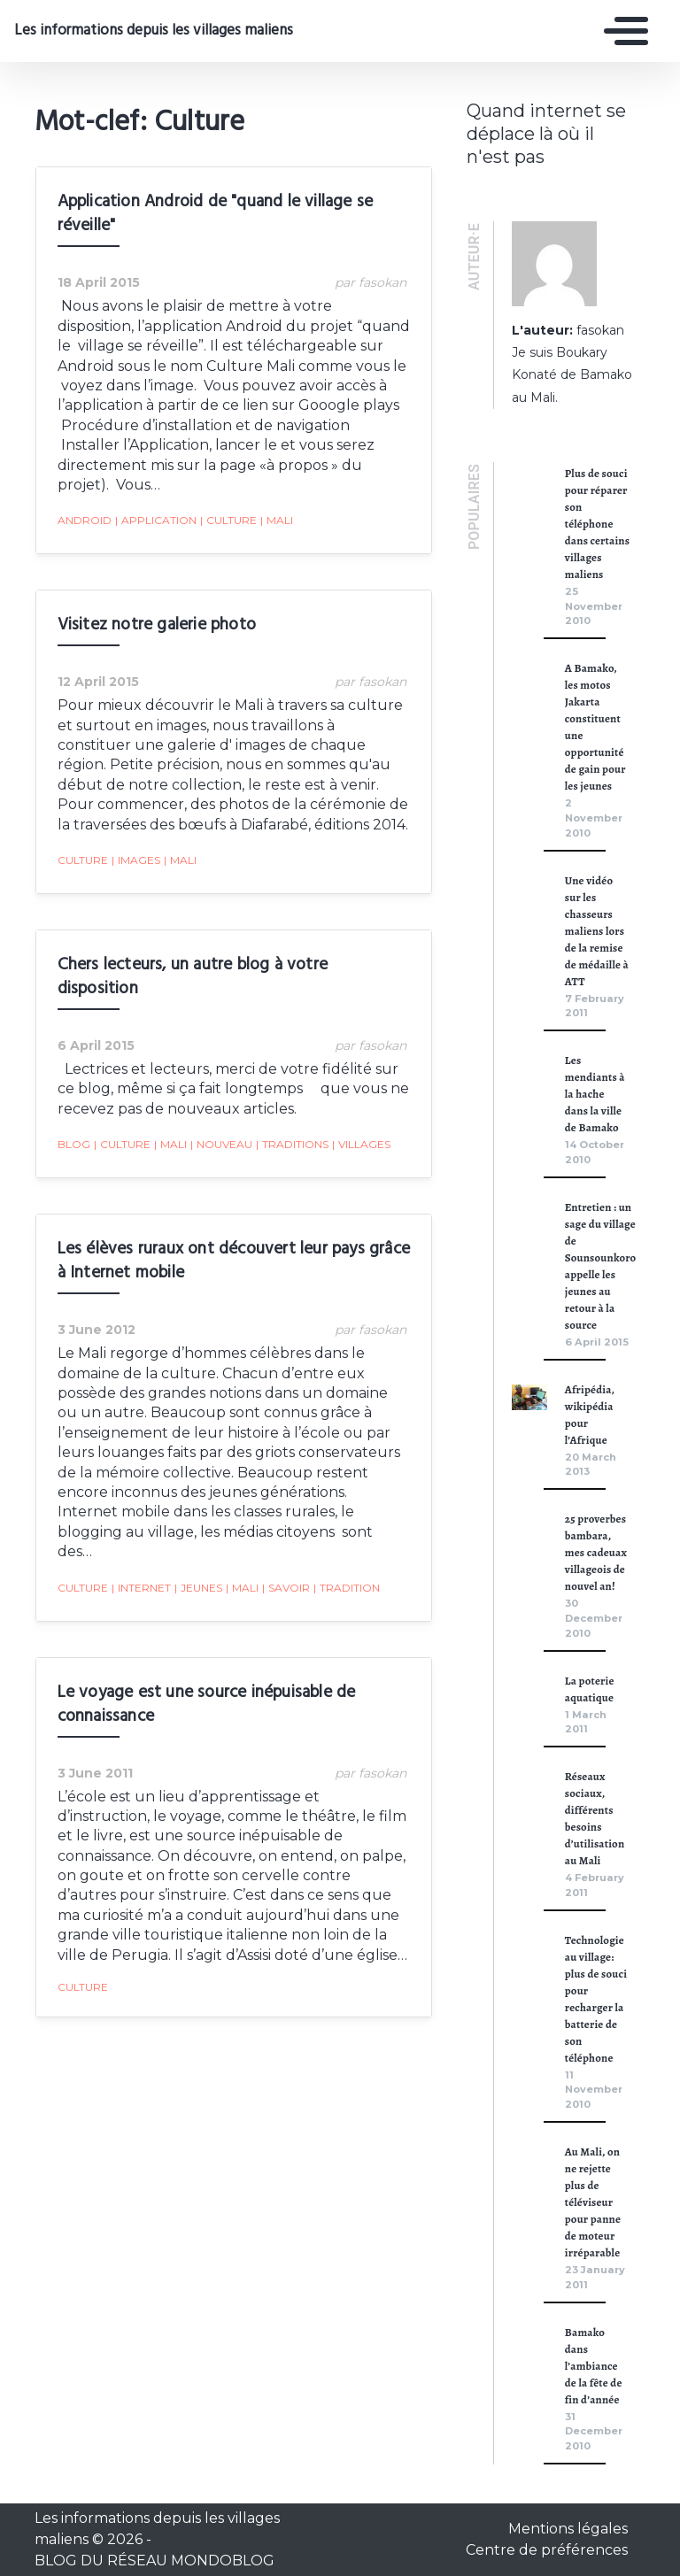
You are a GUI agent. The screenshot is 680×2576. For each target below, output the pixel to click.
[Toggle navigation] (621, 31)
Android (84, 500)
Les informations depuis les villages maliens (144, 31)
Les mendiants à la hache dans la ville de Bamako (595, 1094)
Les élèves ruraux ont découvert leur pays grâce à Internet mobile (233, 1241)
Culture (227, 501)
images (135, 841)
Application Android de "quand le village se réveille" (215, 214)
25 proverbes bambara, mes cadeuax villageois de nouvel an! (596, 1552)
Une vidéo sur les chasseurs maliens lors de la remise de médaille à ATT (597, 931)
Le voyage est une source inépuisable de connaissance (206, 1664)
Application (155, 501)
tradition (346, 1548)
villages (360, 1125)
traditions (291, 1125)
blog (73, 1124)
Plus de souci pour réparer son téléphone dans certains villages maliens (597, 524)
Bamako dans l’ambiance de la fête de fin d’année (593, 2366)
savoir (285, 1548)
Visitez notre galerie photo (156, 605)
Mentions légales (568, 2528)
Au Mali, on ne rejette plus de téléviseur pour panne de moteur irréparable (593, 2202)
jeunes (197, 1548)
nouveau (220, 1125)
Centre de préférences (547, 2549)
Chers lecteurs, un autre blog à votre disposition (192, 957)
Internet (140, 1548)
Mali (275, 501)
